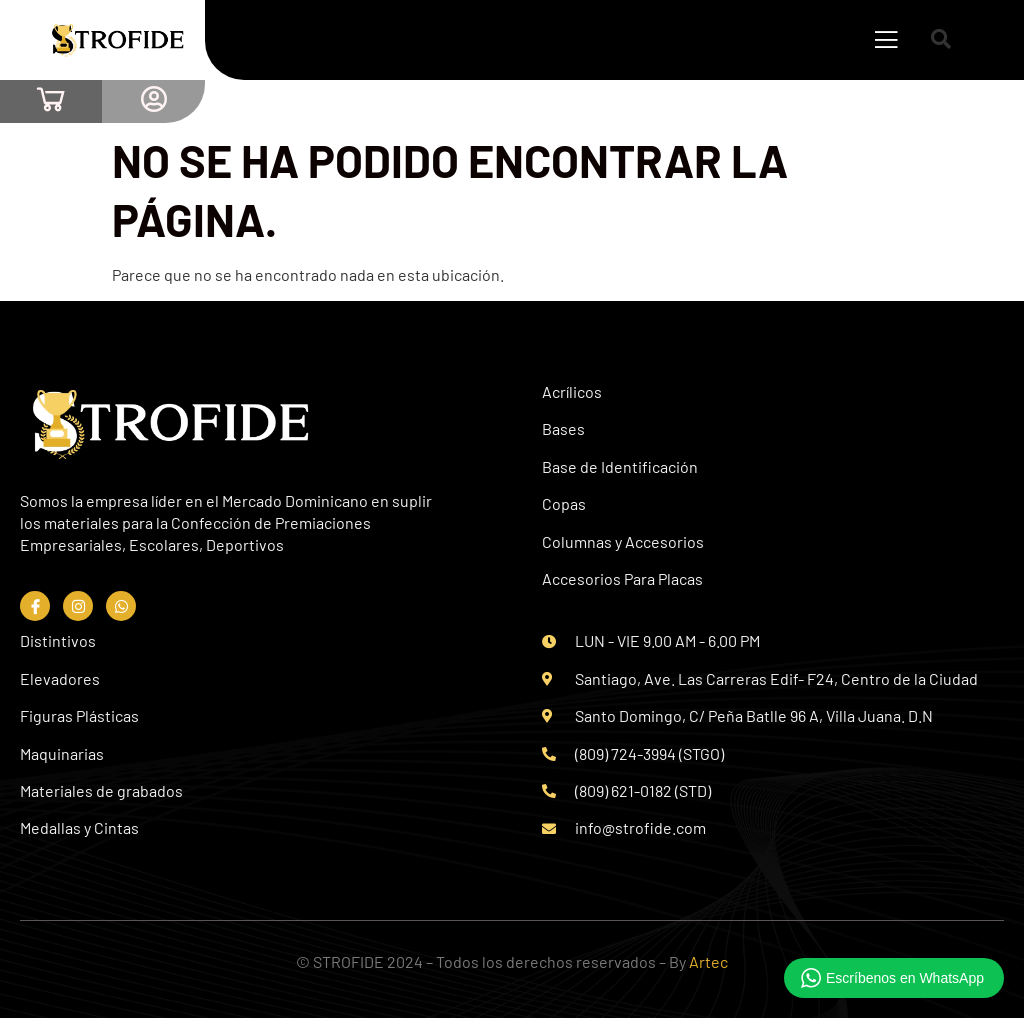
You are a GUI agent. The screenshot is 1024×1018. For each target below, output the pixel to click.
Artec (708, 961)
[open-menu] (886, 42)
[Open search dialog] (942, 40)
